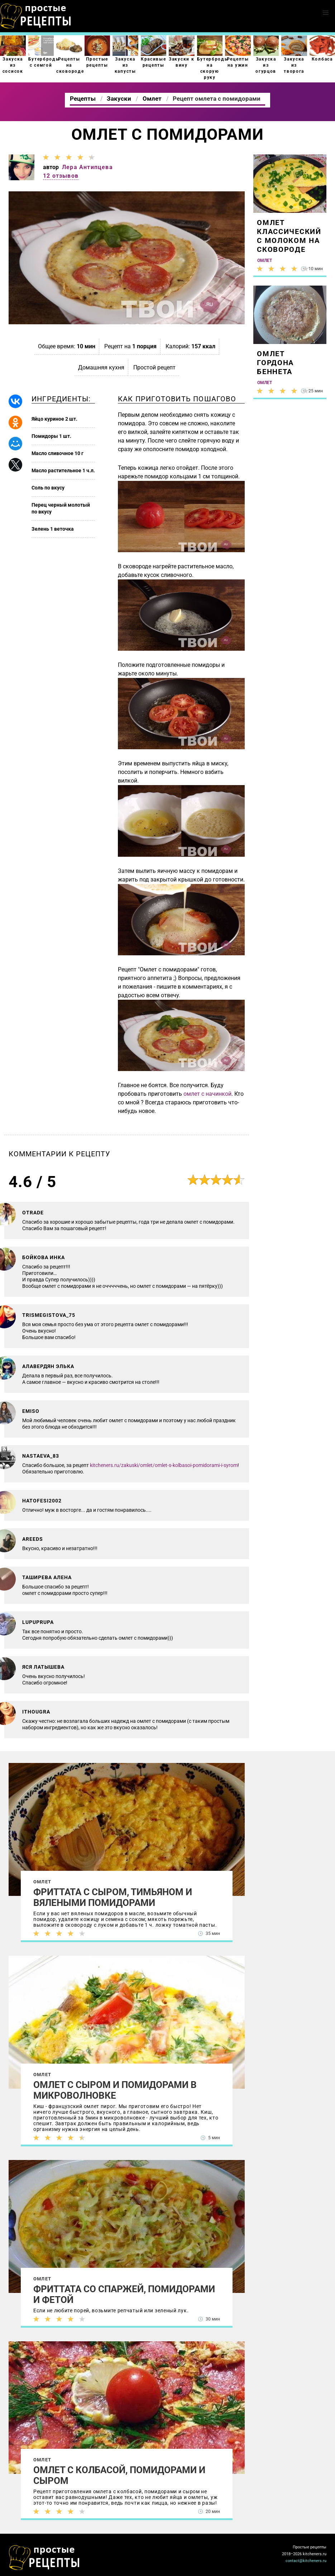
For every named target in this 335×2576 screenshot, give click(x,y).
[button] (325, 13)
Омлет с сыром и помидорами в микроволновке (115, 2090)
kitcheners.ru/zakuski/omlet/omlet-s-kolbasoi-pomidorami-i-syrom (164, 1465)
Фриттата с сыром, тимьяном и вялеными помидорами (112, 1897)
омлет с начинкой (207, 1093)
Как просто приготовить (44, 2557)
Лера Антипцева (87, 167)
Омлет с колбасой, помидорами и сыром (119, 2475)
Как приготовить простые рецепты (36, 16)
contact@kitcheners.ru (306, 2560)
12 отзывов (60, 175)
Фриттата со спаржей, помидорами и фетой (124, 2294)
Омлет (42, 1881)
